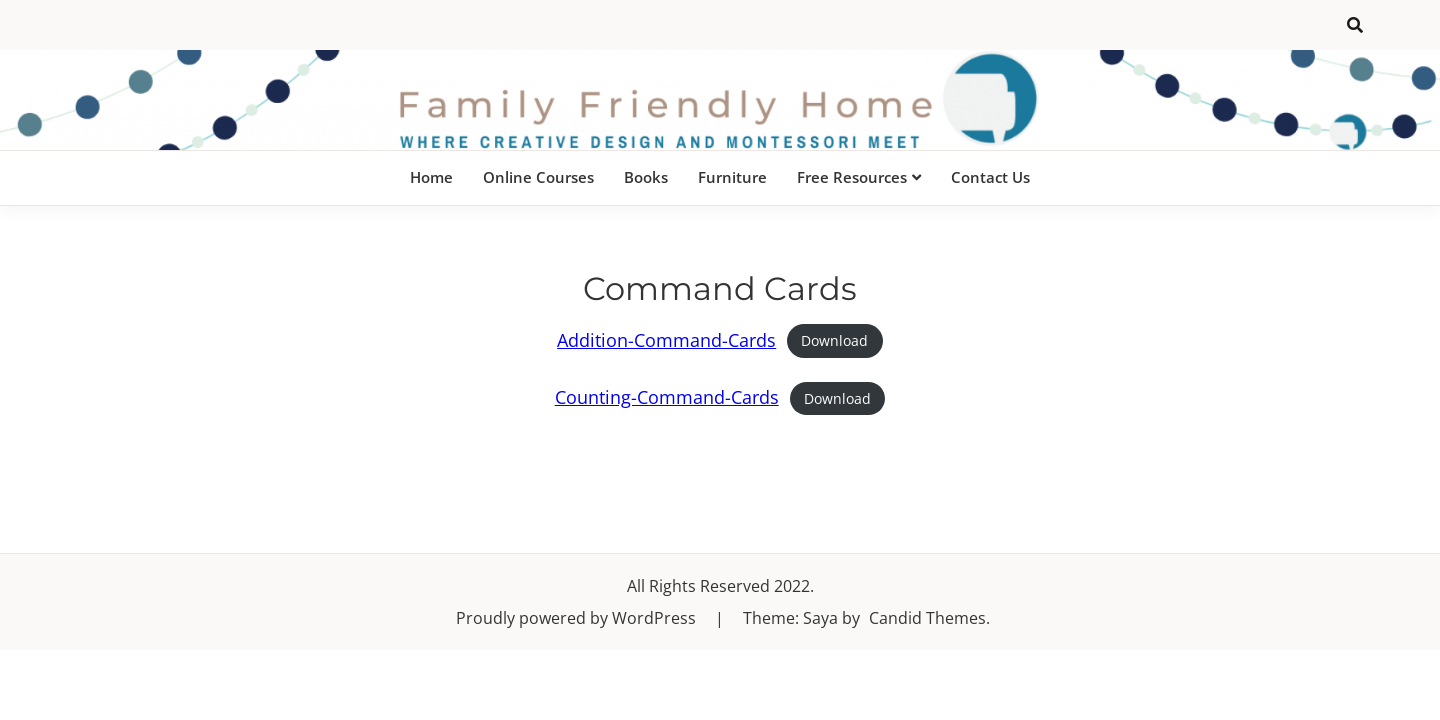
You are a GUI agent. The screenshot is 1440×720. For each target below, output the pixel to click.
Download (834, 341)
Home (431, 177)
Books (646, 177)
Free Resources (852, 177)
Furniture (732, 177)
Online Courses (538, 177)
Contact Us (990, 177)
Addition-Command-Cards (666, 340)
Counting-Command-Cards (667, 397)
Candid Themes (927, 618)
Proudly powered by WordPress (578, 618)
